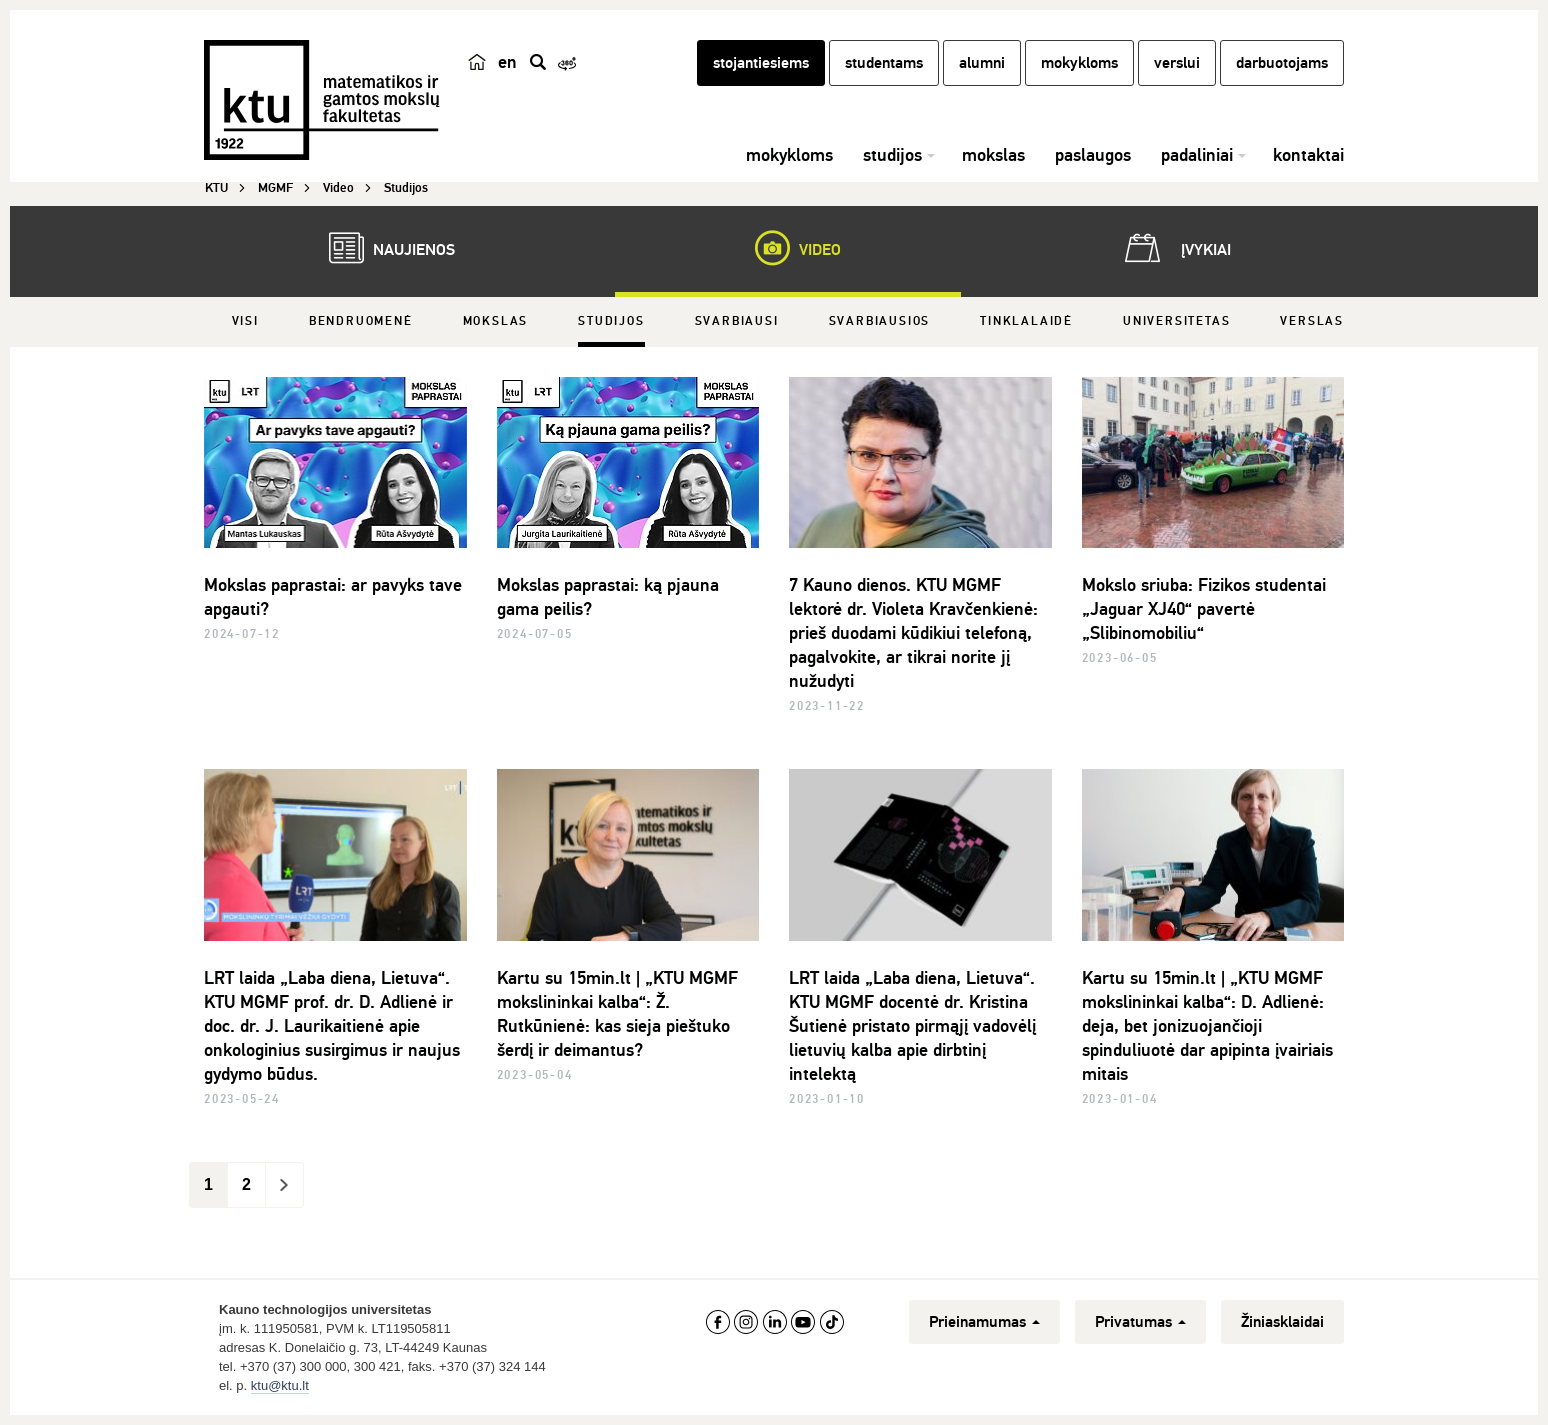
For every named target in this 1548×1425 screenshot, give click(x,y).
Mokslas (496, 321)
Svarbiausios (880, 321)
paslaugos (1093, 155)
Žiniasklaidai (1282, 1322)
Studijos (611, 321)
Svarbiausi (737, 321)
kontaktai (1308, 155)
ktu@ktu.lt (280, 1385)
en (507, 62)
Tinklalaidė (1026, 321)
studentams (884, 63)
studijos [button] (892, 155)
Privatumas (1140, 1322)
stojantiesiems (761, 63)
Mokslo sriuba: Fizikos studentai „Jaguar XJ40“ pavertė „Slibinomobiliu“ (1204, 609)
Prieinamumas (984, 1322)
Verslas (1312, 321)
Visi (245, 321)
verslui (1177, 63)
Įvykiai (1174, 248)
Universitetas (1176, 321)
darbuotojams (1282, 63)
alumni (982, 63)
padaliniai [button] (1197, 155)
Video (788, 248)
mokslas (993, 155)
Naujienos (382, 248)
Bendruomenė (361, 321)
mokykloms (1079, 63)
